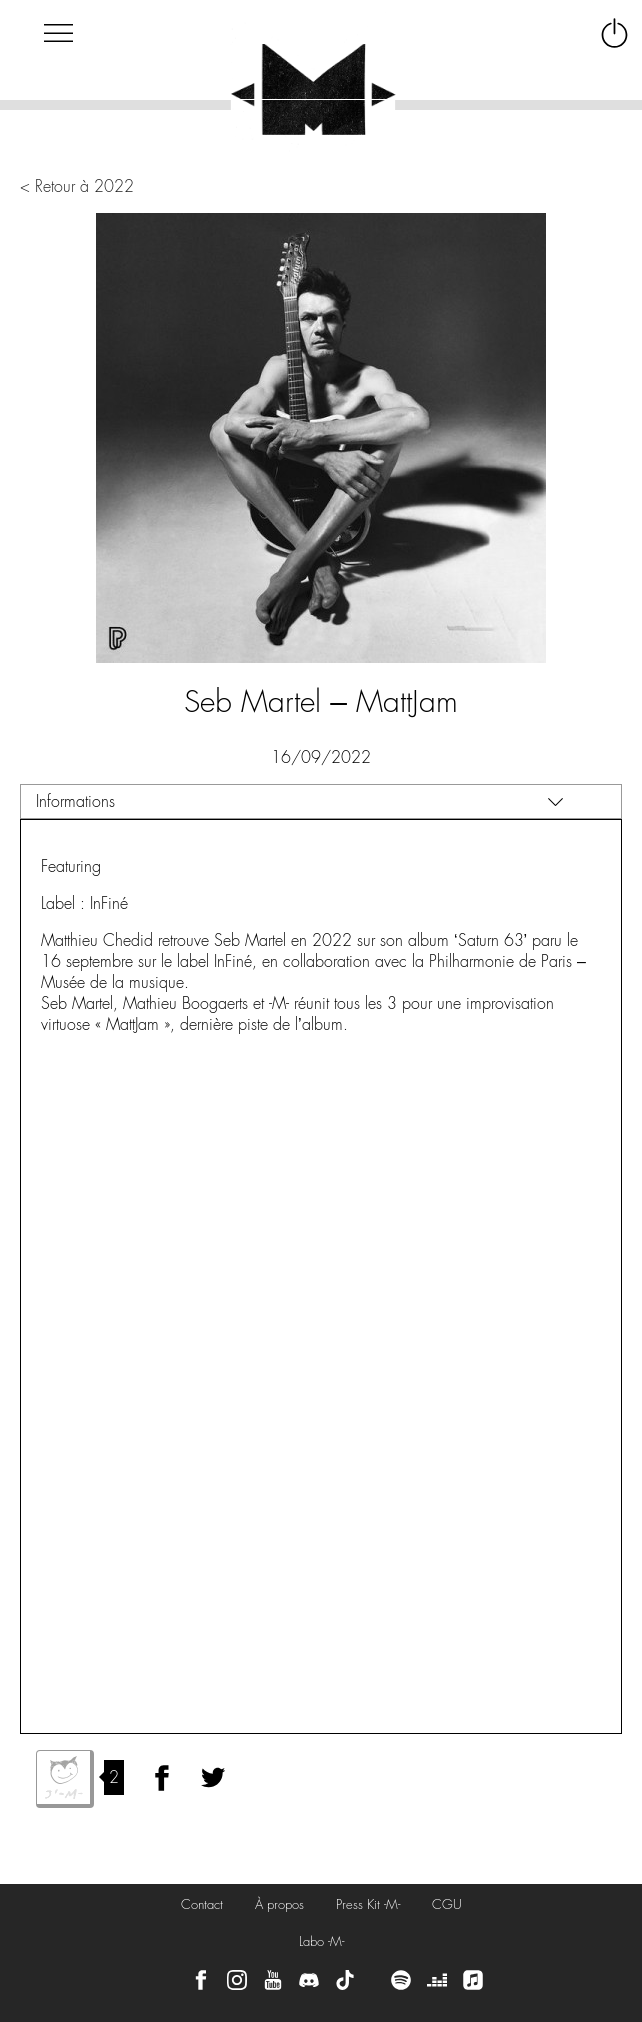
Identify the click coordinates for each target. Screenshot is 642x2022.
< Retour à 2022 (77, 186)
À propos (279, 1904)
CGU (447, 1904)
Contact (202, 1904)
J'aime (65, 1779)
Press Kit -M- (368, 1904)
